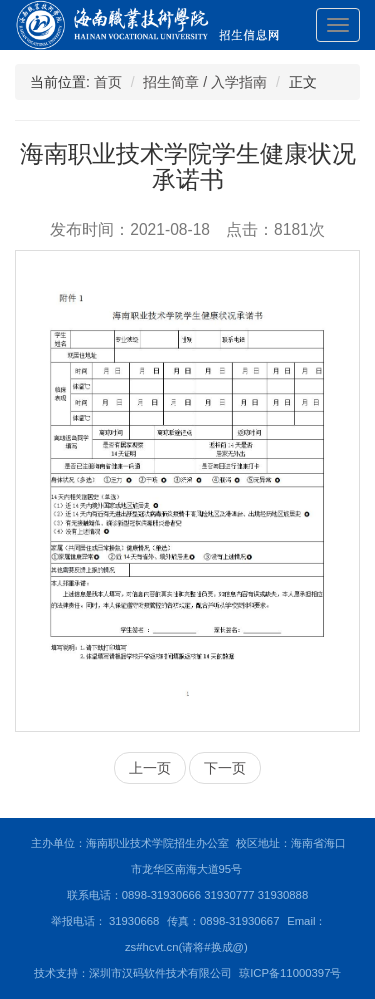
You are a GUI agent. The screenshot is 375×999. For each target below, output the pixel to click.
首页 (108, 82)
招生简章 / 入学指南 (205, 82)
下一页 (225, 768)
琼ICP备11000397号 (290, 973)
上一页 (150, 768)
